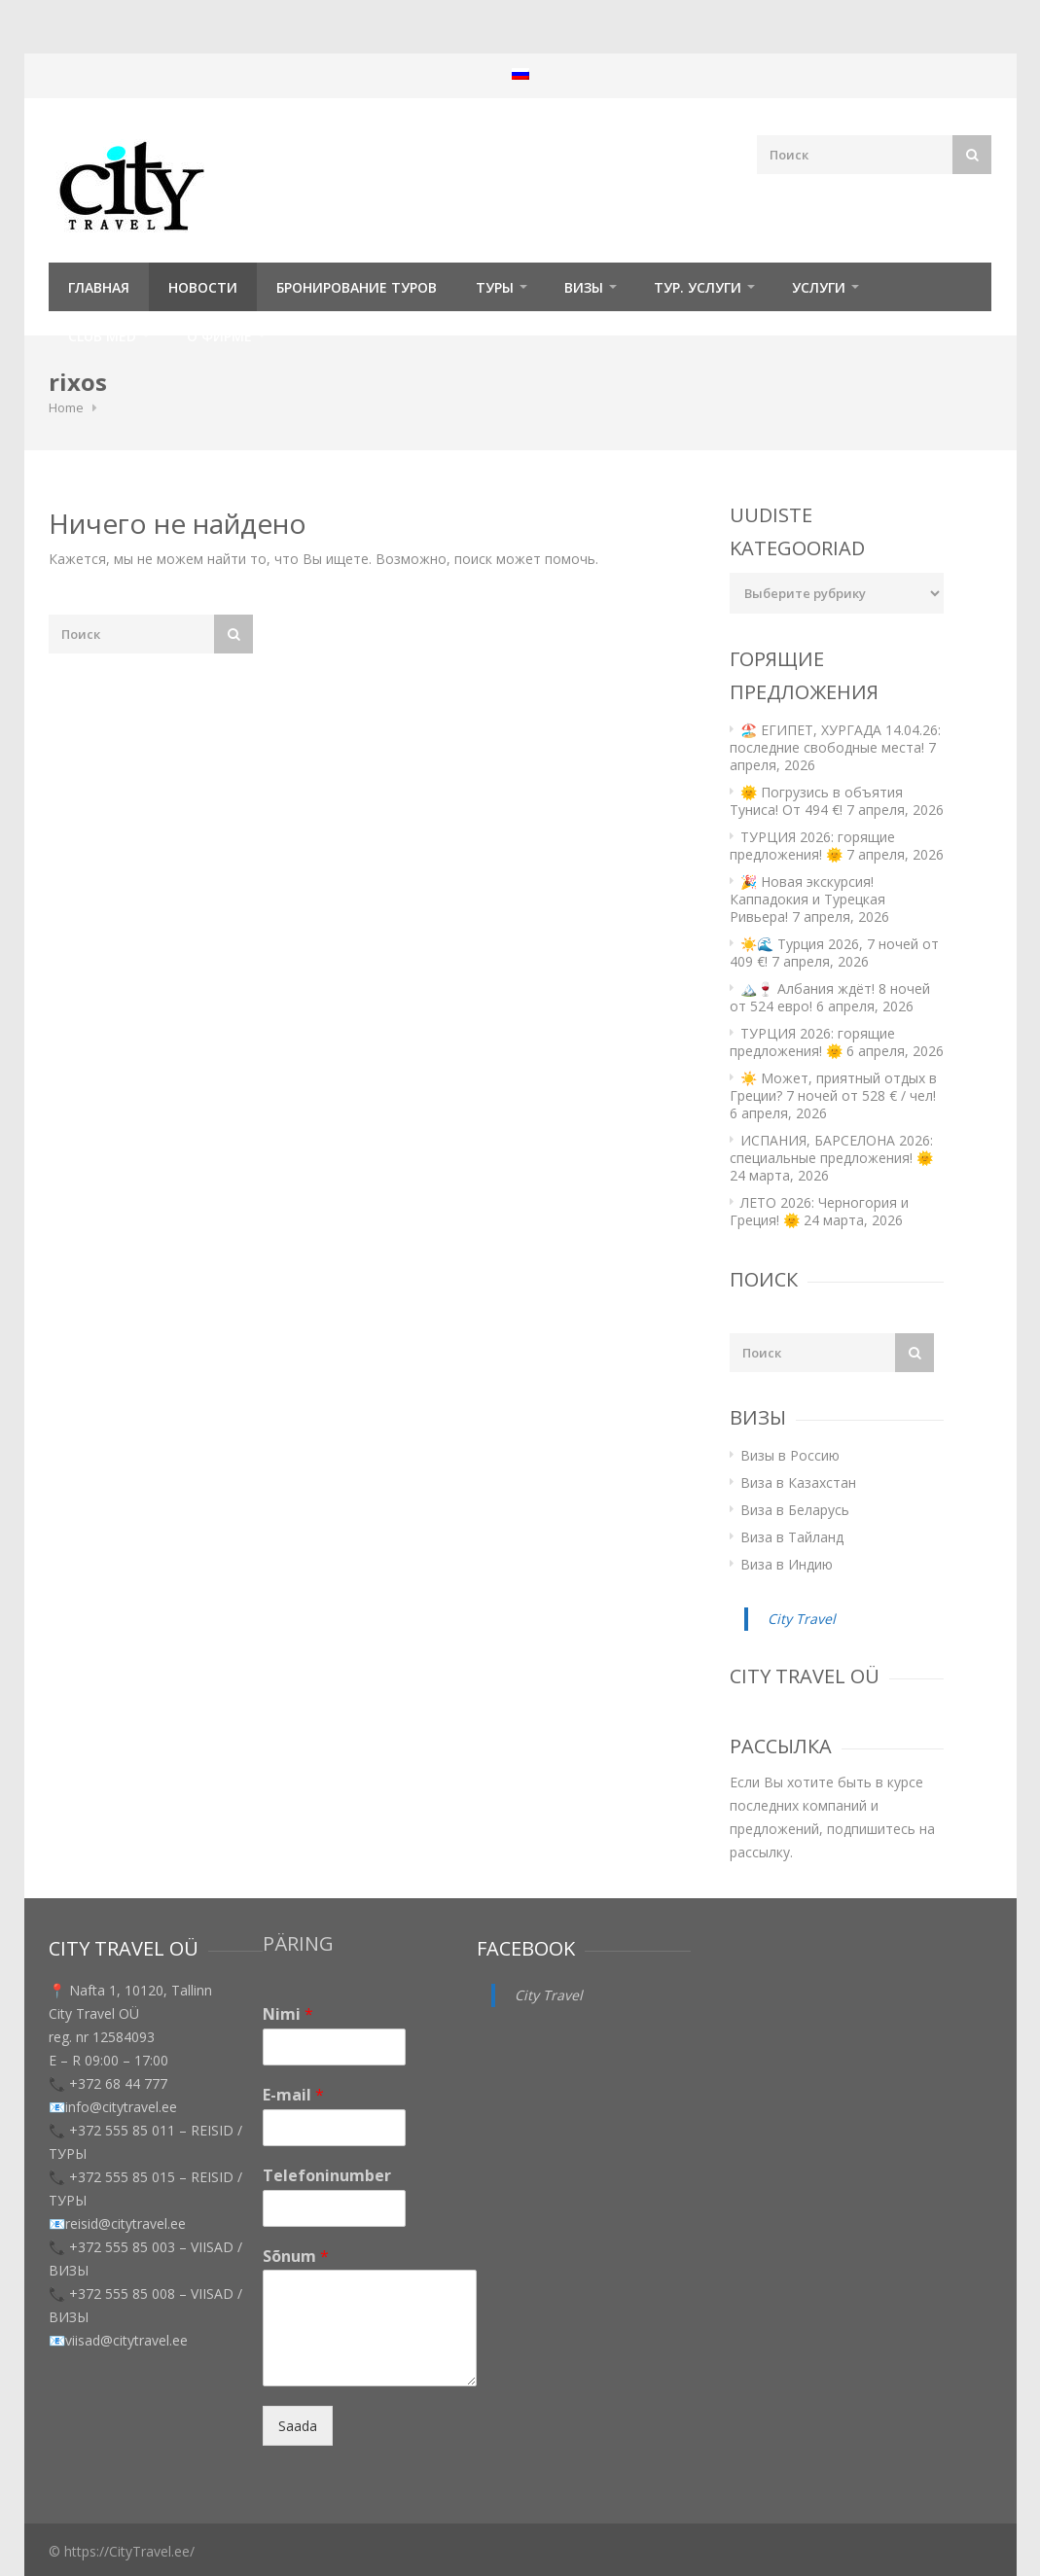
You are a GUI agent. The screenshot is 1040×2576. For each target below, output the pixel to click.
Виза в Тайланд (791, 1537)
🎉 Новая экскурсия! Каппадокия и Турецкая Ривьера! (807, 899)
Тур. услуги (697, 287)
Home (66, 407)
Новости (202, 287)
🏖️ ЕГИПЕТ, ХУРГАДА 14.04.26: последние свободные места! (835, 739)
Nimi (288, 2014)
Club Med (102, 336)
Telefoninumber (327, 2176)
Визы (583, 287)
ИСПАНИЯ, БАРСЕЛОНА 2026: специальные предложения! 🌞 (831, 1149)
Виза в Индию (786, 1564)
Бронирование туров (356, 287)
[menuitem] (520, 73)
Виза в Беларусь (794, 1509)
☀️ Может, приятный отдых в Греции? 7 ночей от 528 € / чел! (833, 1087)
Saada (297, 2426)
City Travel (802, 1618)
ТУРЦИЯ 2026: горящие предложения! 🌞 (812, 846)
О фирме (219, 336)
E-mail (293, 2095)
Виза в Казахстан (798, 1482)
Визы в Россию (790, 1455)
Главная (98, 287)
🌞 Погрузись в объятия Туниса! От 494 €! (816, 801)
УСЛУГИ (818, 287)
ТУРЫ (495, 287)
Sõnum (296, 2256)
